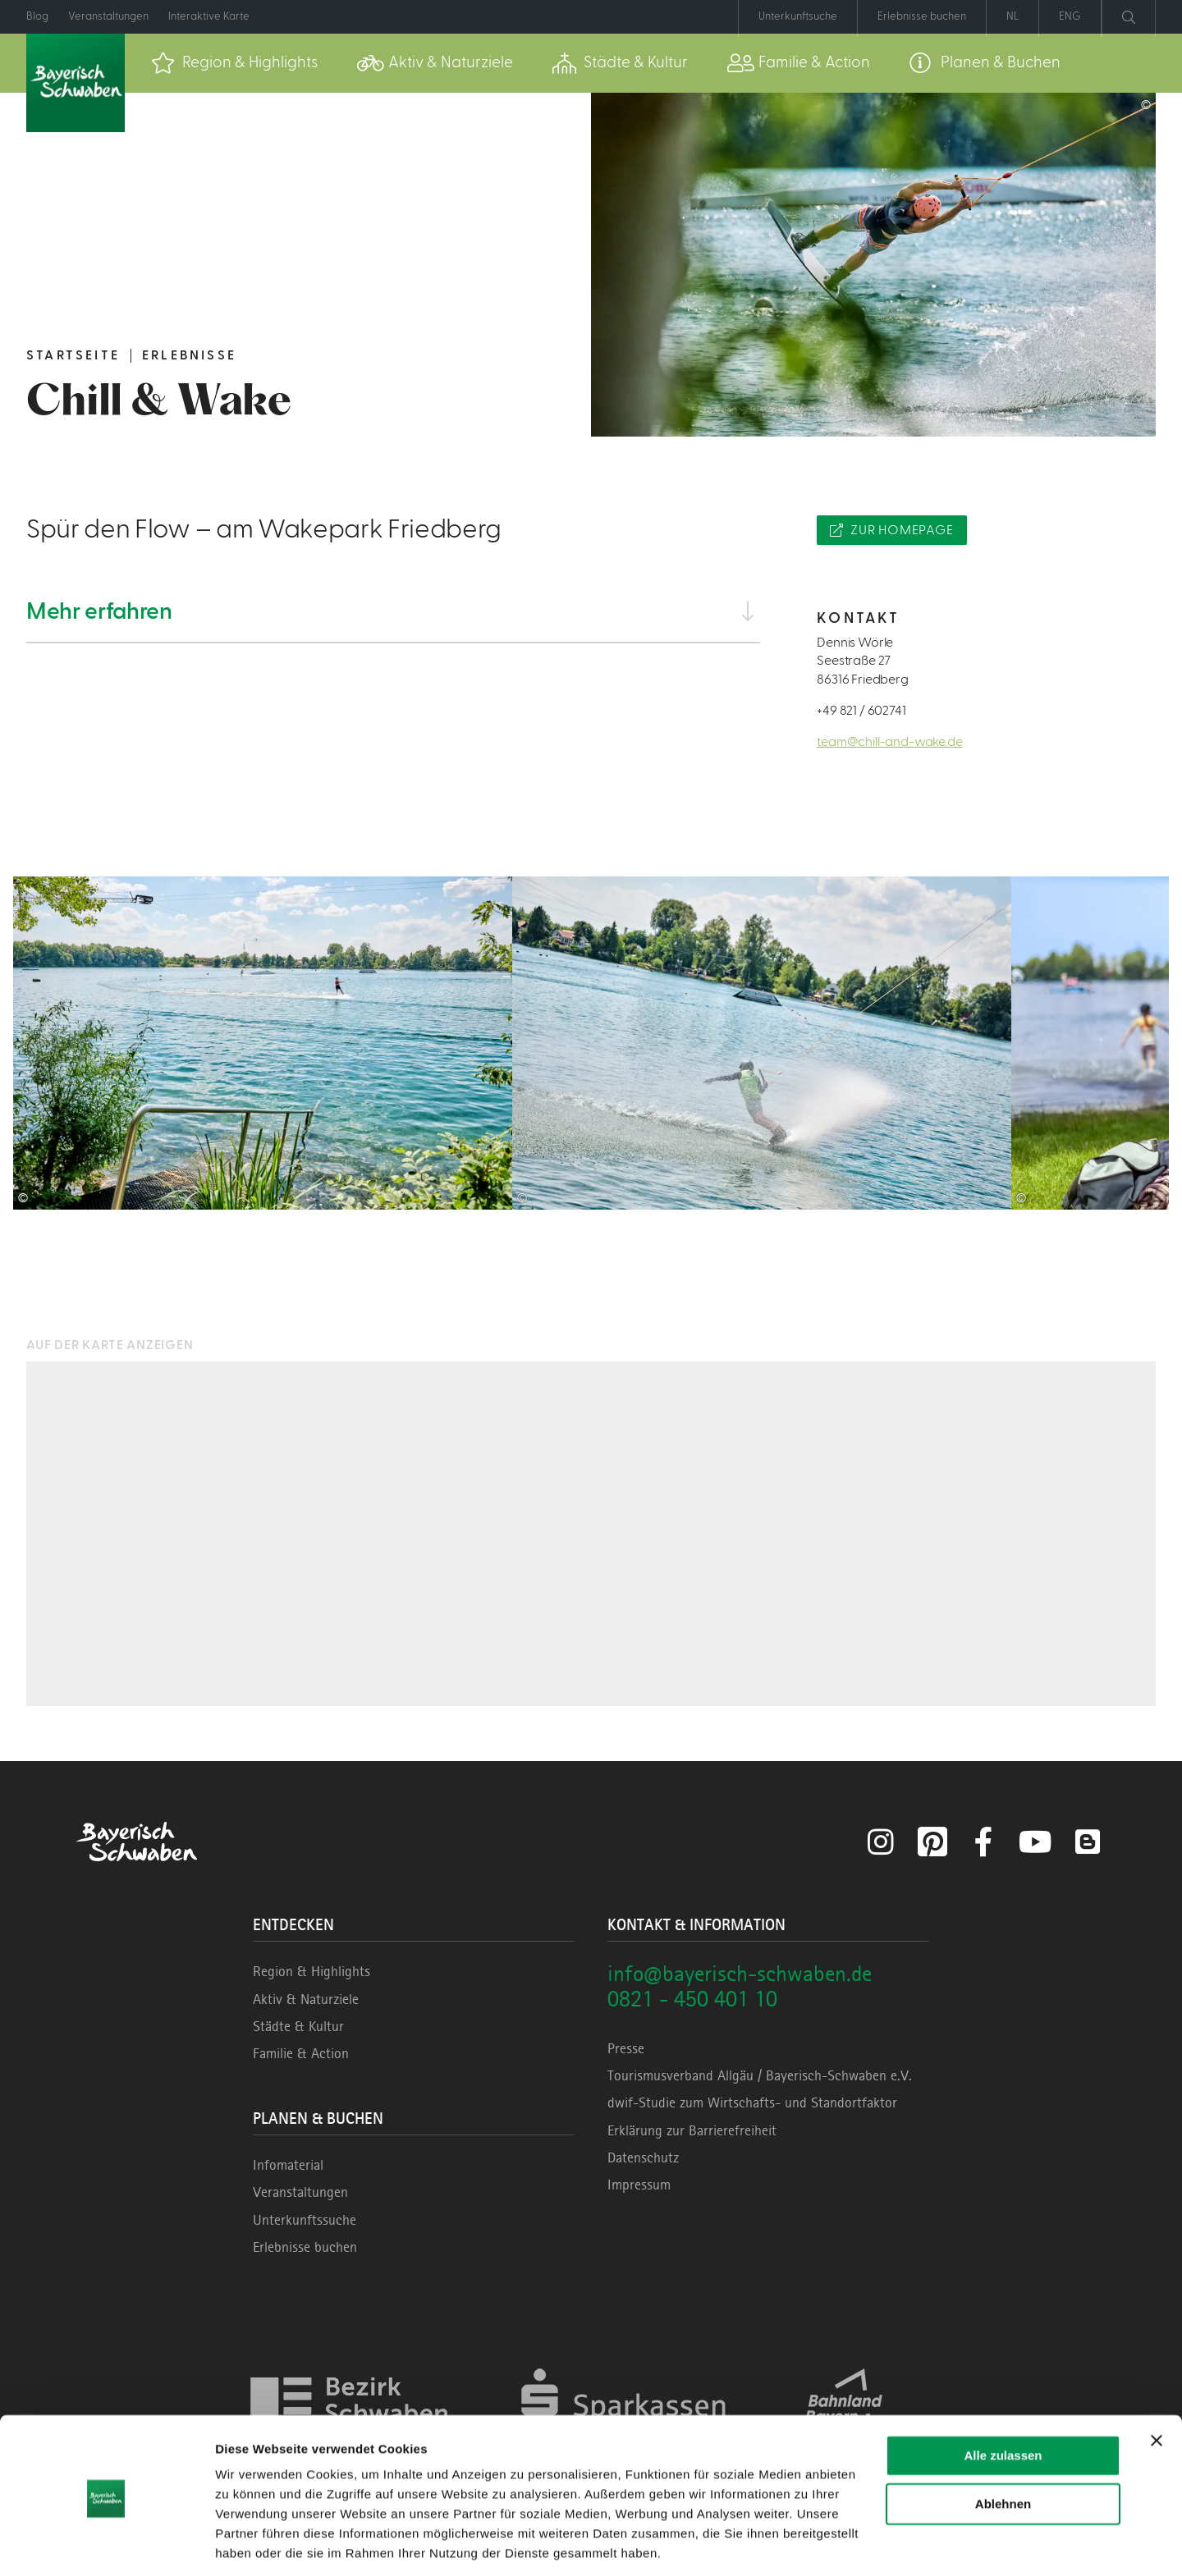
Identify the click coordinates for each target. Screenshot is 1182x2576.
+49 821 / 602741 (861, 710)
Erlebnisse (189, 355)
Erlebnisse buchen (305, 2247)
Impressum (639, 2184)
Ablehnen (1003, 2448)
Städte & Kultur (298, 2026)
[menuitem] (234, 63)
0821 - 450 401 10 (692, 1998)
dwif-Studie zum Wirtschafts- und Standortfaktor (752, 2102)
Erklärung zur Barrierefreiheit (692, 2130)
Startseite (73, 355)
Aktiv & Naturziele (306, 1999)
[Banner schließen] (1156, 2385)
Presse (625, 2048)
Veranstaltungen (300, 2192)
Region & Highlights (311, 1971)
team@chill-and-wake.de (889, 741)
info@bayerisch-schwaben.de (739, 1973)
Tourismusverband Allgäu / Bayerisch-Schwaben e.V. (759, 2075)
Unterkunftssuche (304, 2220)
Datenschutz (643, 2157)
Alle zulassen (1003, 2401)
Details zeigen (256, 2544)
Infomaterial (288, 2165)
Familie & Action (301, 2053)
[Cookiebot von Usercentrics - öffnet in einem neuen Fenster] (106, 2544)
